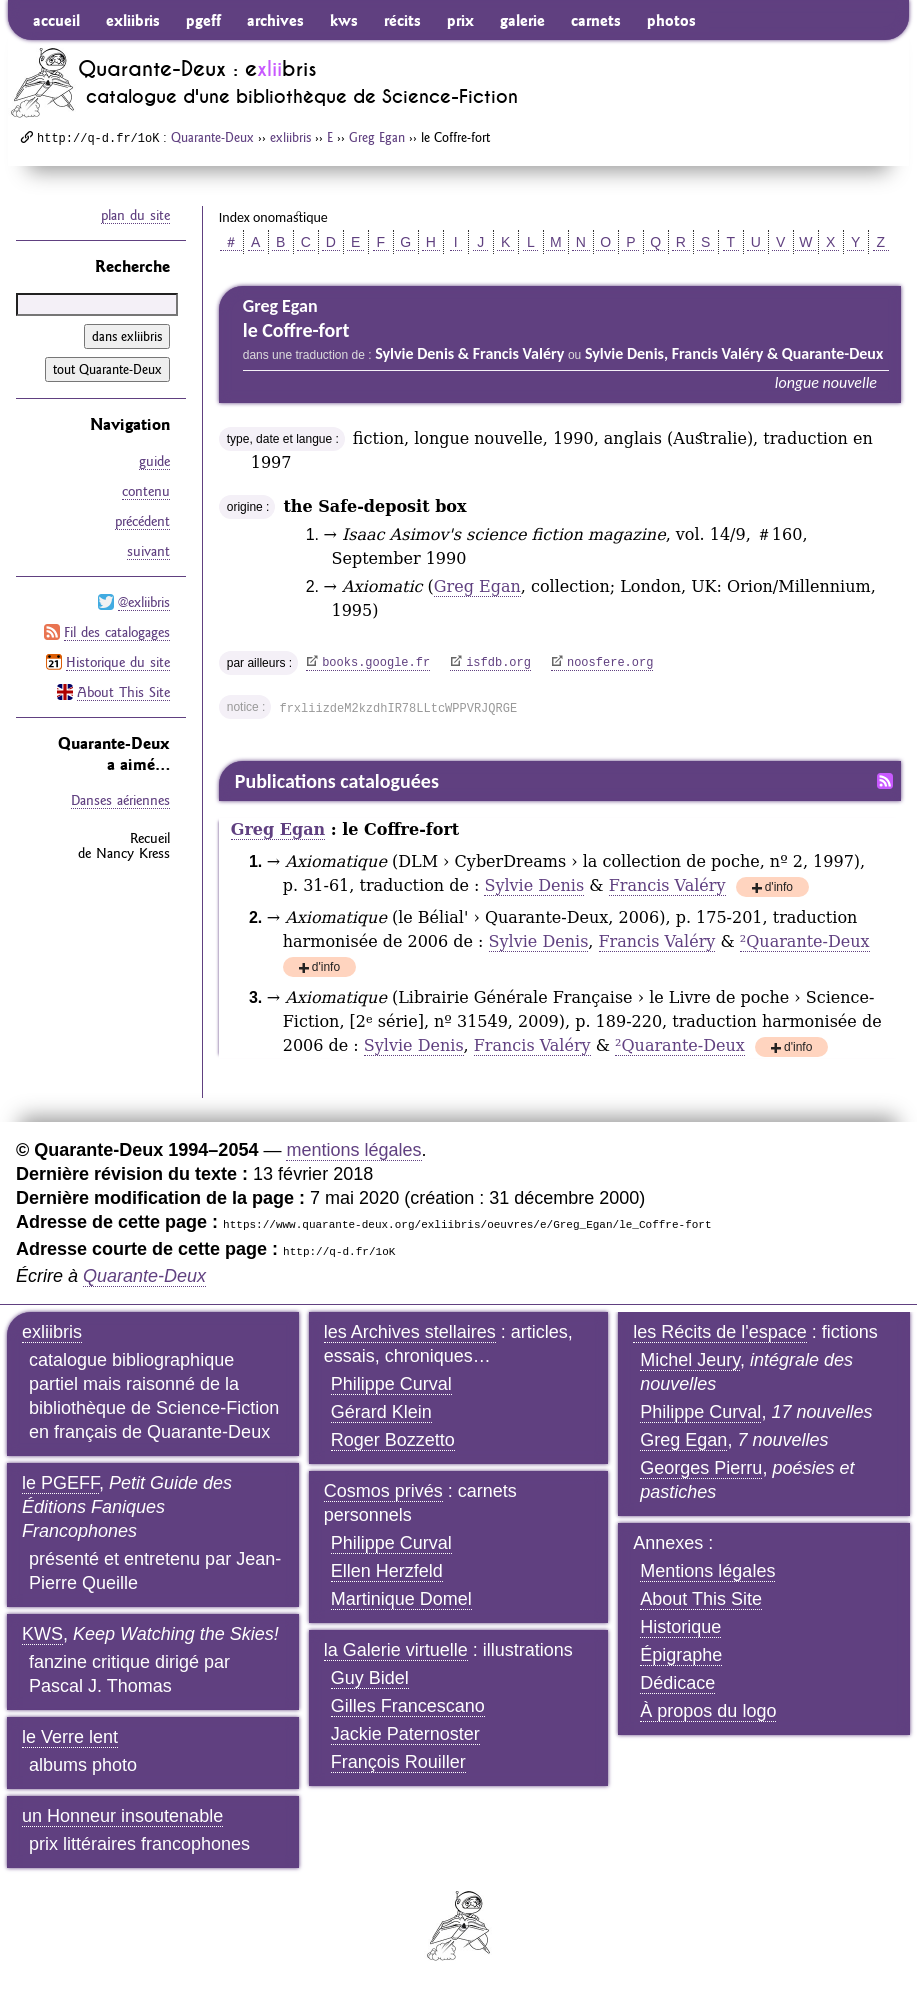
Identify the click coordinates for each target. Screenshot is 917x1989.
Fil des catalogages (117, 632)
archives (275, 20)
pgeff (203, 20)
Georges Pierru (701, 1468)
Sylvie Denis (534, 885)
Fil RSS (885, 781)
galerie (522, 20)
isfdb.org (498, 663)
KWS (42, 1634)
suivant (148, 551)
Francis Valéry (667, 885)
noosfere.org (610, 663)
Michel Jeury (690, 1360)
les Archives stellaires (410, 1332)
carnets (596, 20)
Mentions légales (707, 1571)
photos (671, 20)
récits (402, 20)
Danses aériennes (120, 800)
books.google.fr (376, 663)
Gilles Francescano (408, 1706)
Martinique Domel (401, 1599)
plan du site (135, 215)
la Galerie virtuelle (396, 1650)
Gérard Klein (381, 1412)
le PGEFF (60, 1483)
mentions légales (353, 1150)
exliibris (133, 20)
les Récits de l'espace (720, 1332)
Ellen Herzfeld (387, 1571)
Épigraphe (681, 1655)
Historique (680, 1627)
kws (344, 20)
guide (154, 461)
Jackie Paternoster (405, 1734)
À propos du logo (708, 1711)
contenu (146, 491)
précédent (142, 521)
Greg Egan (377, 137)
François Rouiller (398, 1762)
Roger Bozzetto (393, 1440)
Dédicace (677, 1683)
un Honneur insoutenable (122, 1816)
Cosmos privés (383, 1491)
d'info (779, 888)
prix (460, 20)
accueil (56, 20)
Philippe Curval (391, 1384)
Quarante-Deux (212, 137)
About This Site (123, 692)
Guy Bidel (370, 1678)
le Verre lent (70, 1737)
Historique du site (118, 662)
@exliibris (144, 602)
